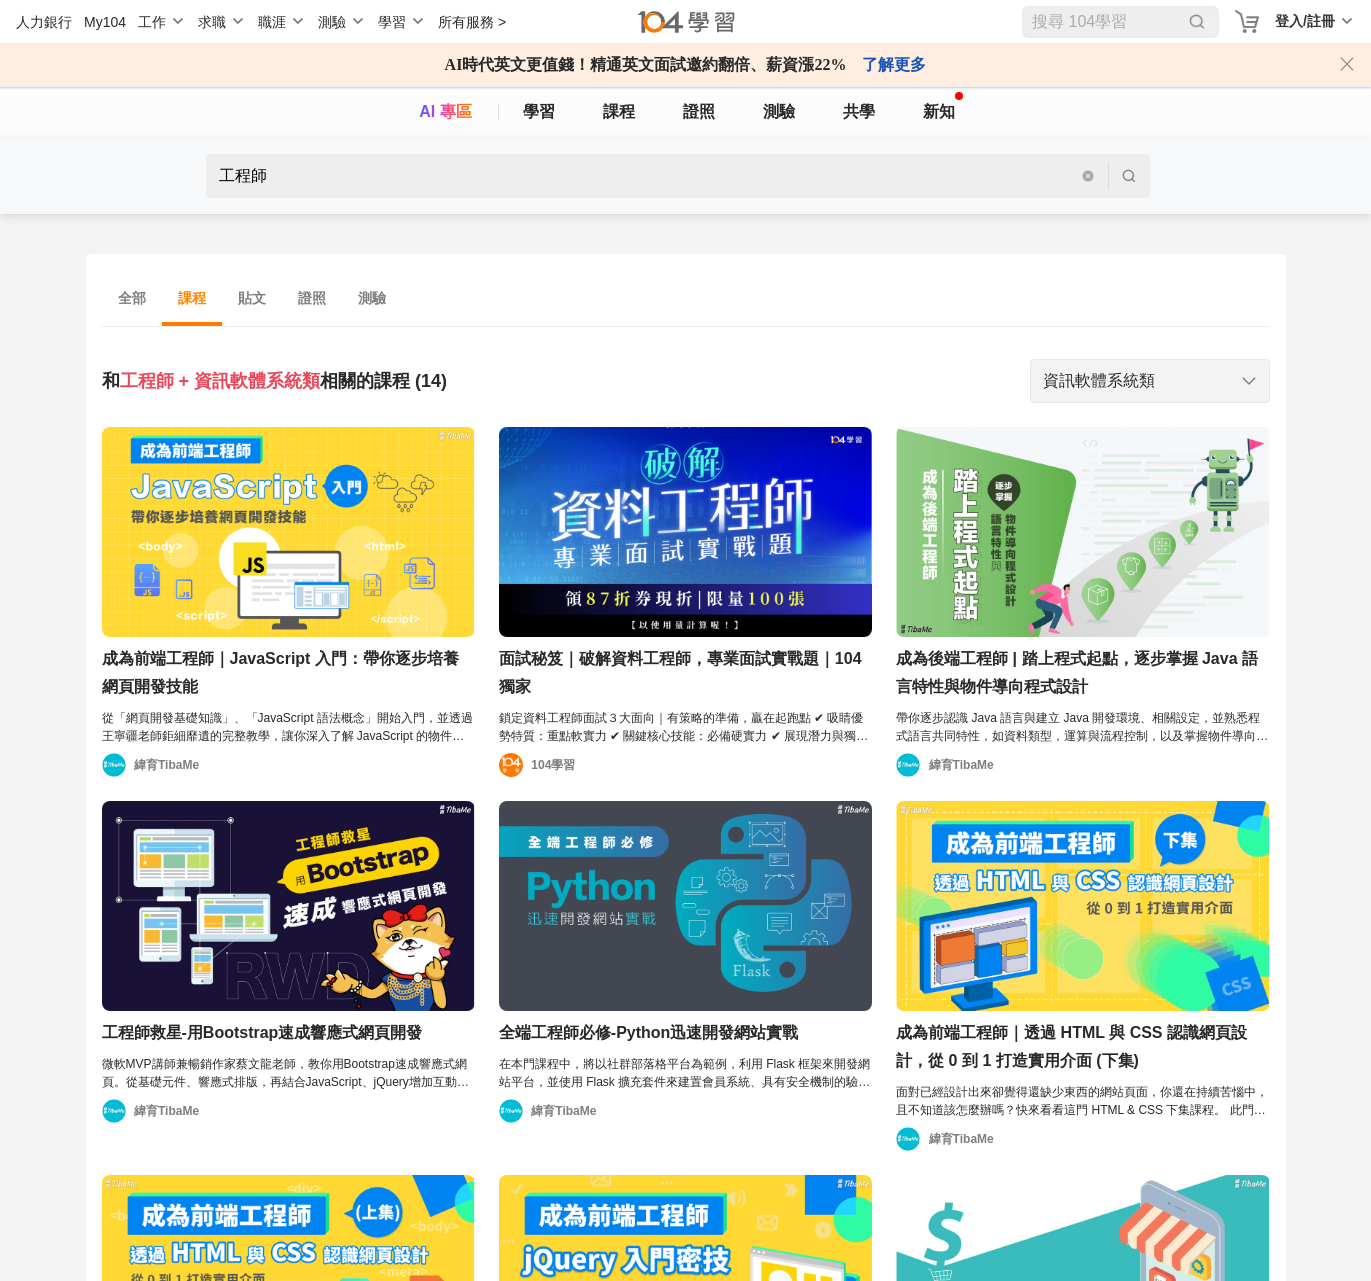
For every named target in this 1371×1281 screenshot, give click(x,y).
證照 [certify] (699, 111)
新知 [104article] (943, 106)
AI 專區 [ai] (445, 111)
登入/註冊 (1305, 21)
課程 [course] (619, 111)
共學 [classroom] (859, 111)
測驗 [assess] (779, 111)
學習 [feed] (539, 111)
